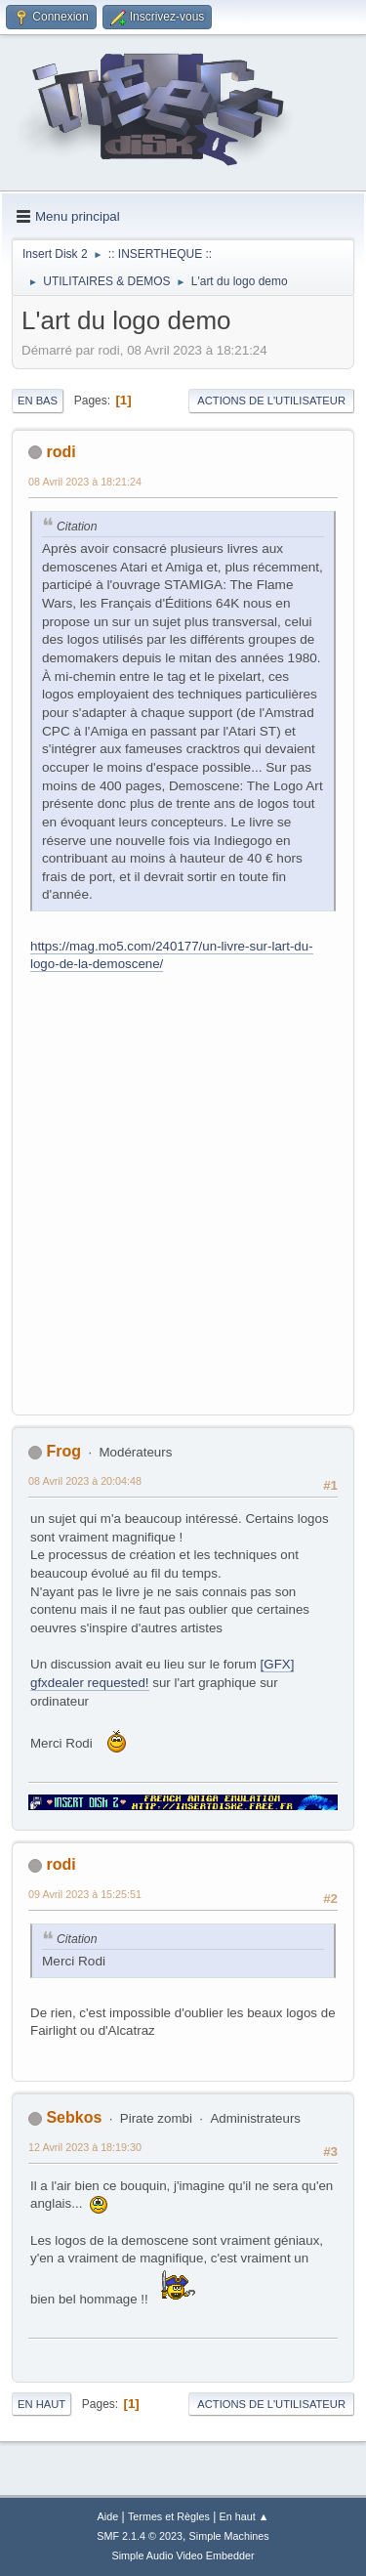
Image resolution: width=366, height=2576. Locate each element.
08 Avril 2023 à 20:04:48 (85, 1481)
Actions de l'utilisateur (271, 400)
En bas (38, 400)
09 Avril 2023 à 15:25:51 (85, 1894)
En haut (41, 2404)
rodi (60, 451)
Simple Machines (229, 2536)
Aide (108, 2516)
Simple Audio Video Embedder (182, 2555)
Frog (63, 1451)
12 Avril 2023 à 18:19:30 (85, 2147)
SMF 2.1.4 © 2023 (140, 2536)
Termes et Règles (169, 2516)
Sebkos (74, 2117)
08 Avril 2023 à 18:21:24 (85, 481)
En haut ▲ (244, 2516)
